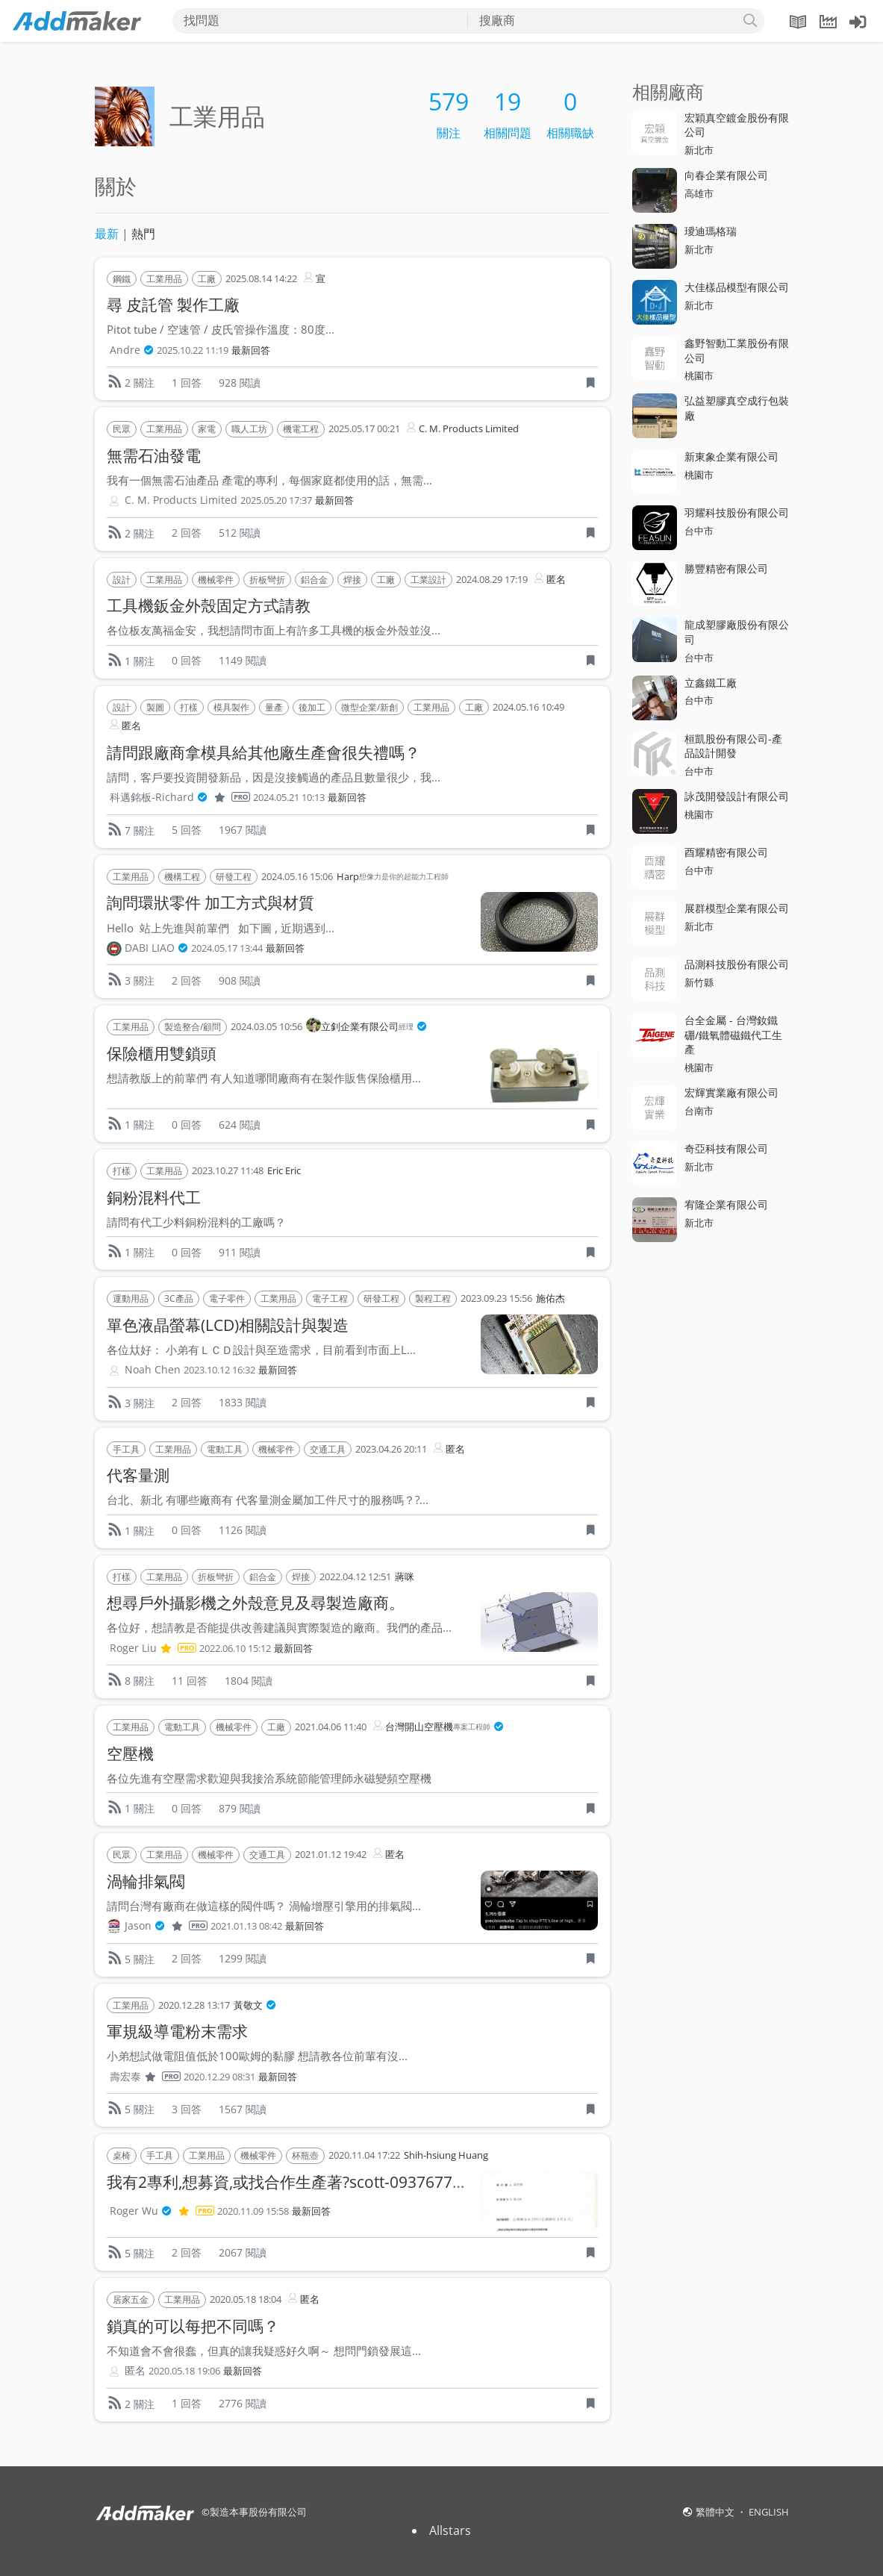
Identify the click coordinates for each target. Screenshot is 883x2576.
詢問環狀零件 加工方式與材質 (210, 902)
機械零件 (216, 579)
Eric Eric (284, 1170)
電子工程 (330, 1298)
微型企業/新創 (369, 707)
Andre (132, 350)
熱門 (143, 233)
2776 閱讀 (242, 2403)
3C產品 (178, 1298)
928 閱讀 (239, 382)
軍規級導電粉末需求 (177, 2031)
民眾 (122, 428)
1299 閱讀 (242, 1958)
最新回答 (250, 350)
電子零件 (227, 1298)
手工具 (126, 1449)
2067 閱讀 (242, 2252)
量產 (274, 707)
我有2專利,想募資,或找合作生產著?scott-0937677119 (293, 2181)
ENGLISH (769, 2512)
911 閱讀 (239, 1252)
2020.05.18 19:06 (184, 2371)
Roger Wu (162, 2211)
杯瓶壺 (305, 2155)
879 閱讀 (239, 1808)
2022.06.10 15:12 (235, 1648)
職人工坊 (249, 428)
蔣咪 (404, 1576)
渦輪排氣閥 (146, 1881)
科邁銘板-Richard (180, 797)
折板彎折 (267, 579)
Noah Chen (153, 1369)
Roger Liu (153, 1648)
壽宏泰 (145, 2076)
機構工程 (182, 876)
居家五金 (131, 2299)
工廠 (207, 278)
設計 (122, 579)
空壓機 (130, 1753)
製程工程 (433, 1298)
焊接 (352, 579)
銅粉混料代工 (154, 1197)
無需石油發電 (154, 455)
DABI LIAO (156, 948)
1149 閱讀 (242, 660)
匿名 (548, 578)
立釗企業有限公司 (366, 1027)
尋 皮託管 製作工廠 (173, 304)
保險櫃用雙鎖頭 (161, 1053)
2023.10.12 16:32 (219, 1370)
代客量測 (138, 1475)
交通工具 (328, 1449)
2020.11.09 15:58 (253, 2211)
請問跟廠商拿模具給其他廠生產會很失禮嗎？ (263, 752)
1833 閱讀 (242, 1402)
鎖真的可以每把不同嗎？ (193, 2325)
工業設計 (428, 579)
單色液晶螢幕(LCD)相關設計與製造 (228, 1324)
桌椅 (122, 2155)
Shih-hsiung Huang (446, 2155)
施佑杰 (550, 1298)
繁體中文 (716, 2512)
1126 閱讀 (242, 1530)
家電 (207, 428)
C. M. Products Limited (461, 427)
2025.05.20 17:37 (276, 500)
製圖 (155, 707)
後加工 (312, 707)
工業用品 (164, 278)
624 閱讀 (239, 1124)
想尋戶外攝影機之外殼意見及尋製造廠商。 (256, 1602)
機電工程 (301, 428)
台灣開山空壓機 (437, 1727)
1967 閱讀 (242, 830)
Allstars (450, 2530)
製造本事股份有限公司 (258, 2512)
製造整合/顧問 (192, 1026)
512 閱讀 (239, 533)
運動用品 (131, 1298)
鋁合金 (314, 579)
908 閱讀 (239, 980)
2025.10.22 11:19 (192, 350)
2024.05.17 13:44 (227, 948)
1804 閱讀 (248, 1681)
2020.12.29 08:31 (219, 2077)
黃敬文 (255, 2005)
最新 (107, 233)
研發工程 (234, 876)
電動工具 (225, 1449)
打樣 (189, 707)
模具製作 (231, 707)
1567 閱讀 (242, 2109)
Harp (393, 877)
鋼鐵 (122, 278)
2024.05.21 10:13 (289, 797)
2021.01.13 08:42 (246, 1926)
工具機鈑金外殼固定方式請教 (209, 605)
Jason (166, 1925)
